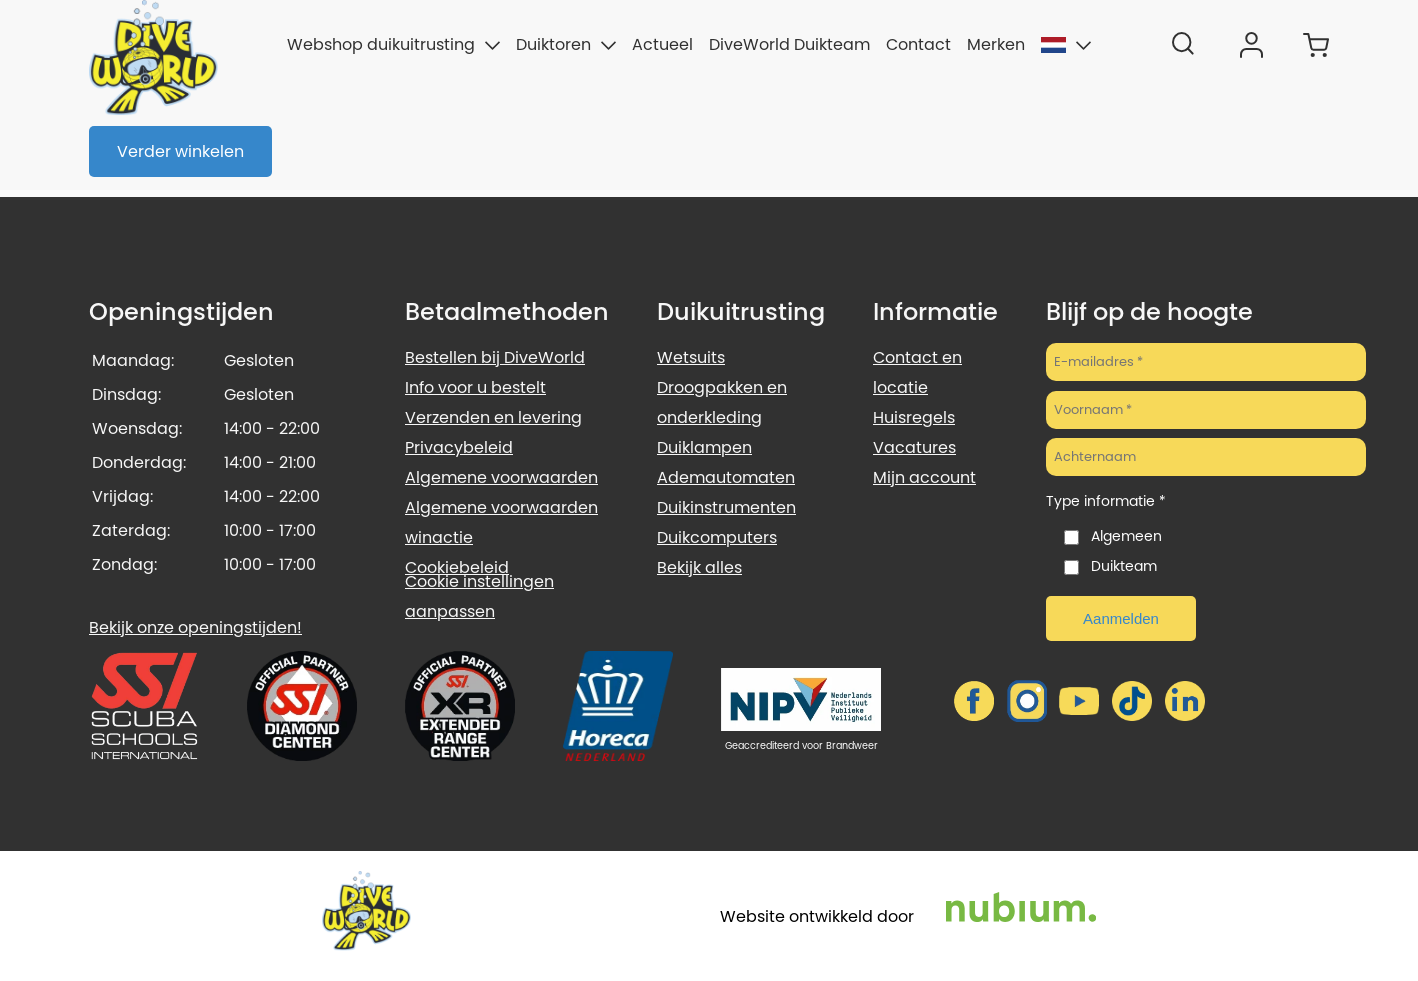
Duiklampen (704, 447)
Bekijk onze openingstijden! (195, 627)
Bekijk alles (699, 567)
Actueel (662, 44)
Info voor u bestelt (475, 387)
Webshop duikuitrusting (393, 44)
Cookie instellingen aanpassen (479, 596)
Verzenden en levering (493, 417)
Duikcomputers (717, 537)
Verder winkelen (180, 151)
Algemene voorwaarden (501, 477)
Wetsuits (691, 357)
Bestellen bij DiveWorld (495, 357)
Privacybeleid (459, 447)
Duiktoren (566, 44)
